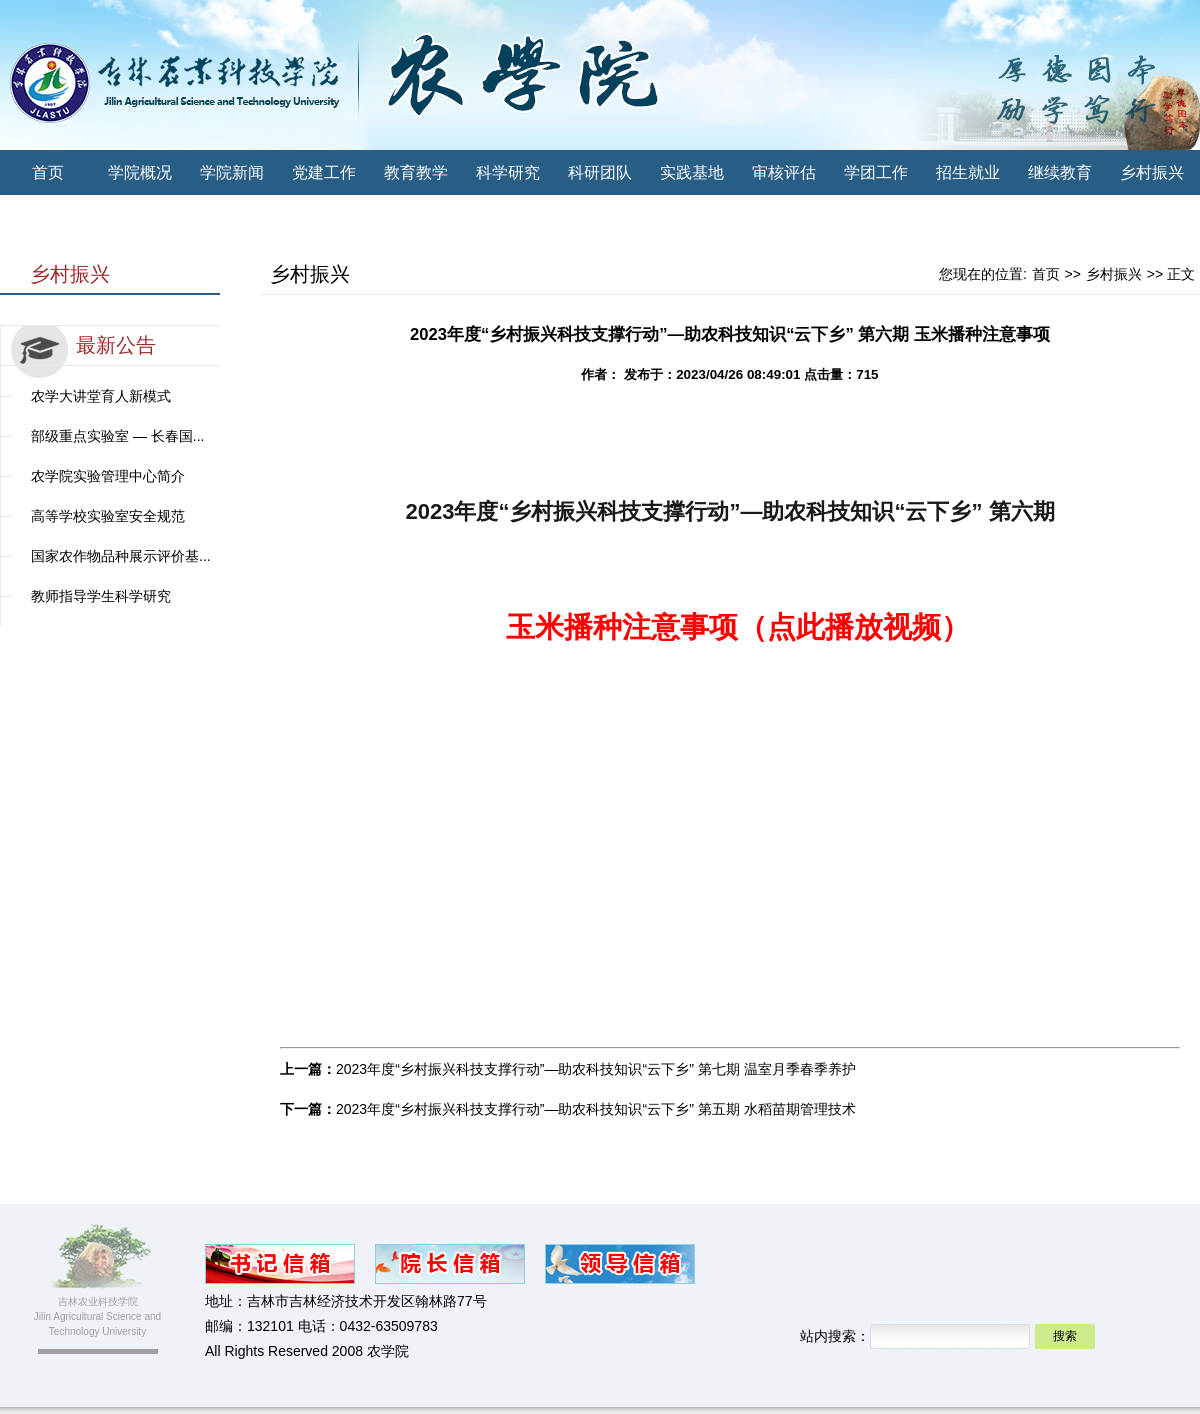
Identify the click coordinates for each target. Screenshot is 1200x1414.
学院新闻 (232, 172)
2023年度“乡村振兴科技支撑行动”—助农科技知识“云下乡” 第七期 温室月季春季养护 (596, 1069)
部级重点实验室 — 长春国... (117, 436)
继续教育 (1060, 172)
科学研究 (508, 172)
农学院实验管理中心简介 (108, 476)
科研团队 (600, 172)
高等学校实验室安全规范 (108, 516)
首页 (48, 172)
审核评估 (784, 172)
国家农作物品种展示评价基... (121, 556)
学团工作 (876, 172)
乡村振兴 (1152, 172)
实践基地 (692, 172)
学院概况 (140, 172)
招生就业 (968, 172)
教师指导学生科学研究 (101, 596)
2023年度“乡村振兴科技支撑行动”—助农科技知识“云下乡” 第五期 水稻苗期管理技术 (596, 1109)
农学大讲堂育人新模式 (101, 396)
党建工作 (324, 172)
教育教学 (416, 172)
